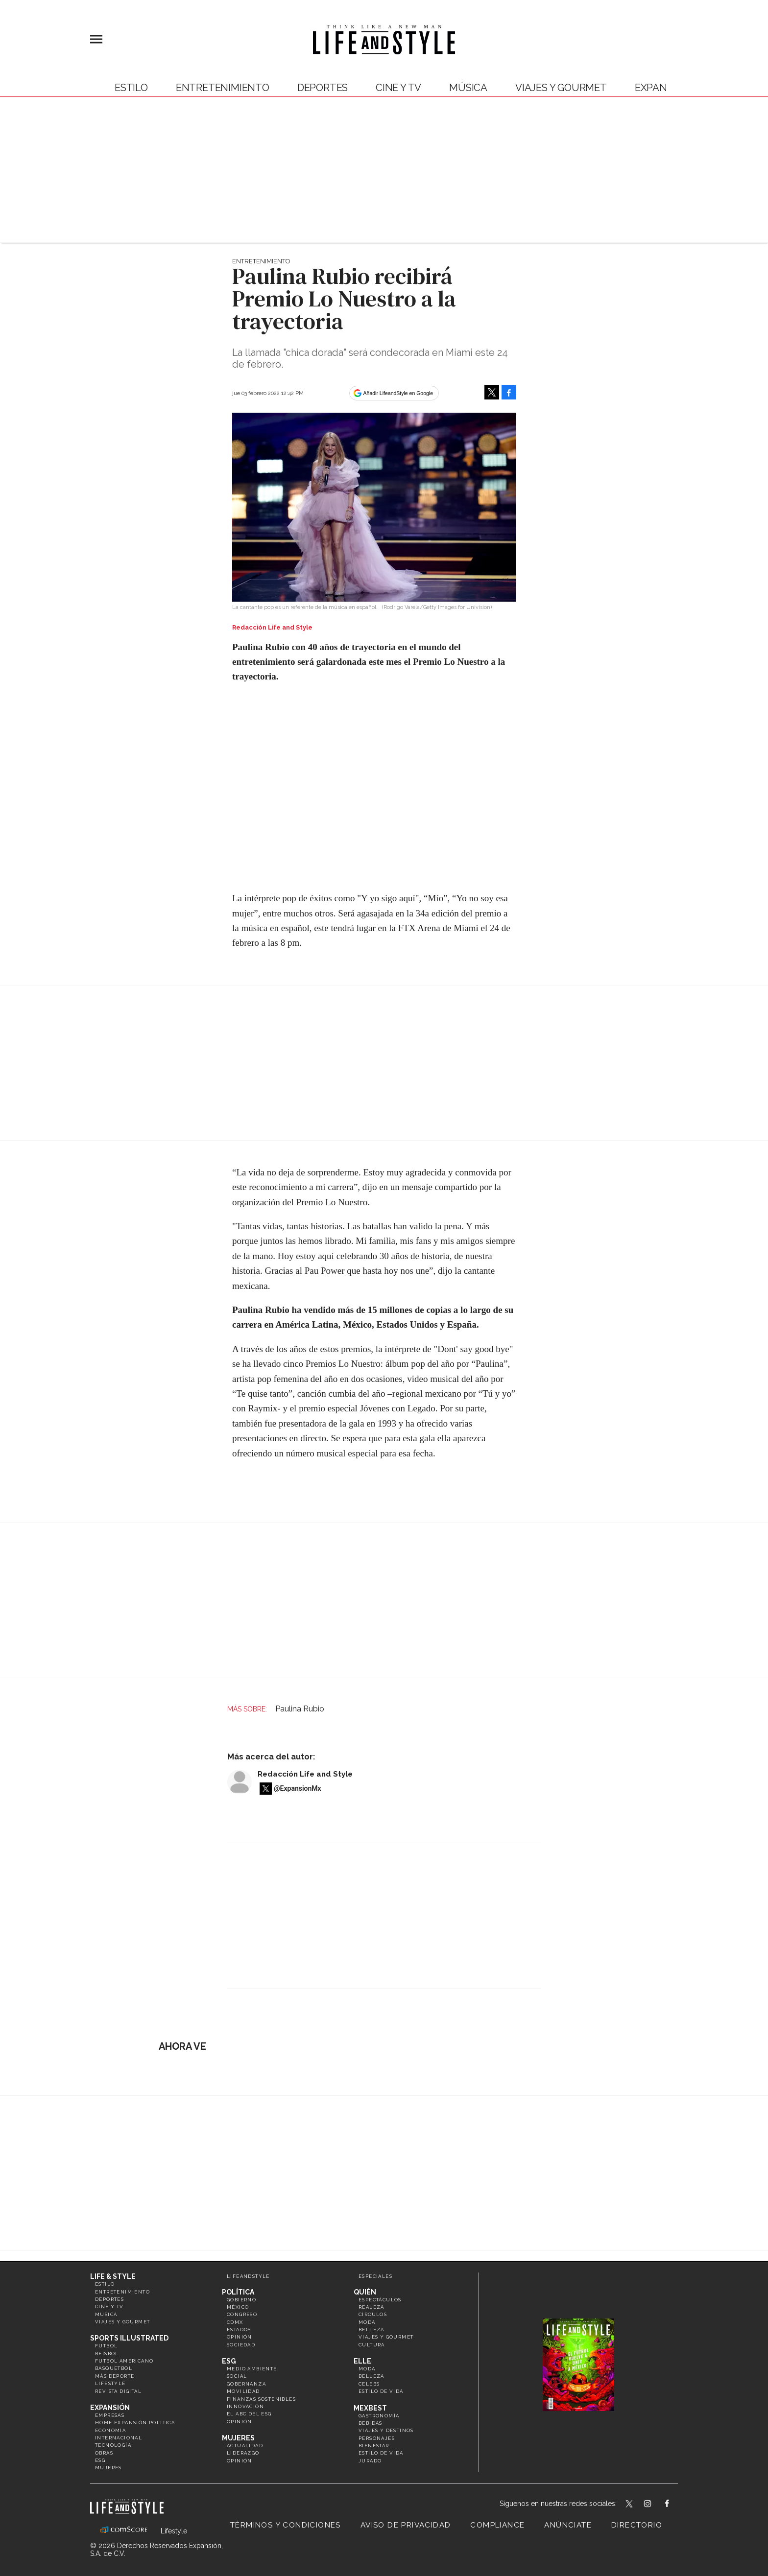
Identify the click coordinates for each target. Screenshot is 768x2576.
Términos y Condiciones (285, 2525)
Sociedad (241, 2344)
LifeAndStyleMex (675, 2504)
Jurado (370, 2460)
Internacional (118, 2437)
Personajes (377, 2438)
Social (237, 2376)
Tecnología (113, 2445)
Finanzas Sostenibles (261, 2399)
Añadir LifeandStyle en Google (398, 393)
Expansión (110, 2408)
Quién (365, 2292)
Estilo (131, 88)
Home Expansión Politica (135, 2422)
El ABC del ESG (249, 2413)
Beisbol (107, 2353)
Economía (110, 2430)
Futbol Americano (124, 2361)
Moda (367, 2322)
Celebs (369, 2384)
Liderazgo (243, 2453)
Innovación (245, 2406)
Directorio (636, 2525)
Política (238, 2292)
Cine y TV (398, 88)
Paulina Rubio (299, 1708)
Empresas (109, 2415)
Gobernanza (246, 2384)
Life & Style (113, 2276)
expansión (662, 88)
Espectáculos (380, 2299)
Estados (239, 2329)
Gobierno (241, 2299)
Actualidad (245, 2445)
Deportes (322, 88)
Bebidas (371, 2423)
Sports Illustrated (129, 2338)
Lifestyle (110, 2383)
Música (468, 88)
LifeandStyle (248, 2276)
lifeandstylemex (656, 2504)
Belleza (371, 2329)
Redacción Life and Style (305, 1774)
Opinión (239, 2337)
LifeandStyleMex (630, 2504)
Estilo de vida (381, 2391)
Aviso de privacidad (405, 2525)
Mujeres (108, 2467)
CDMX (235, 2322)
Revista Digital (118, 2391)
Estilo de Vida (381, 2453)
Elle (362, 2361)
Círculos (373, 2314)
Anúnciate (568, 2525)
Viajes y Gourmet (561, 88)
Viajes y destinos (386, 2430)
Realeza (371, 2307)
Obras (104, 2453)
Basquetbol (113, 2368)
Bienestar (374, 2445)
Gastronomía (379, 2415)
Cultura (372, 2344)
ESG (100, 2460)
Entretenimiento (222, 88)
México (238, 2307)
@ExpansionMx (297, 1788)
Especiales (375, 2276)
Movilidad (243, 2391)
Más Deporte (114, 2376)
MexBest (370, 2408)
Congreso (242, 2314)
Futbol (106, 2345)
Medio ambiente (252, 2368)
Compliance (497, 2525)
